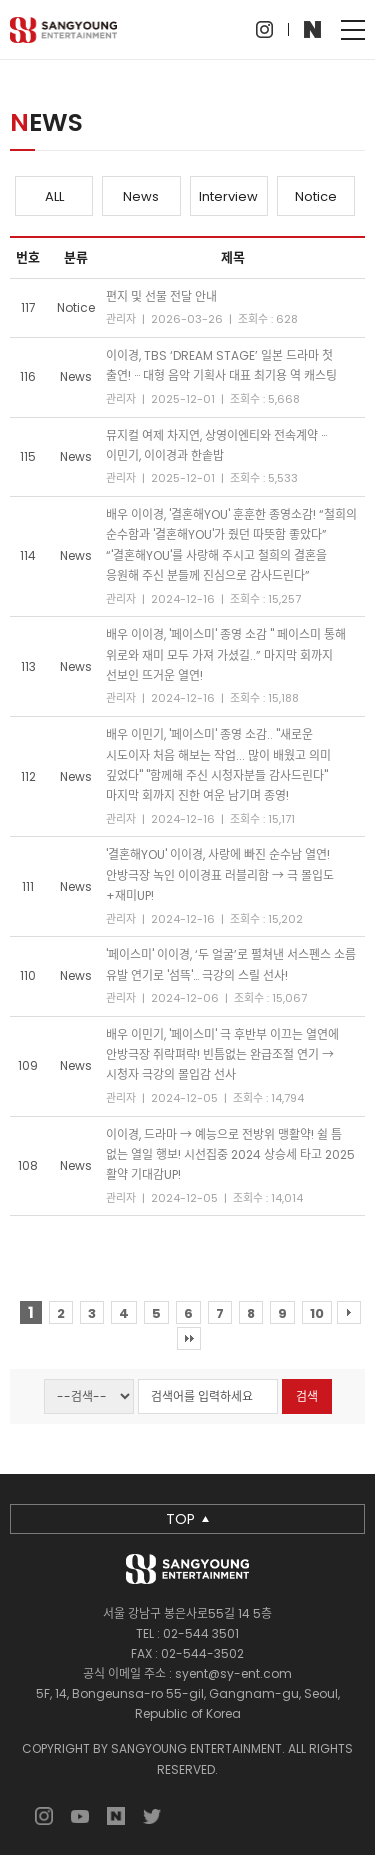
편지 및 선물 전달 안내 (161, 296)
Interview (228, 196)
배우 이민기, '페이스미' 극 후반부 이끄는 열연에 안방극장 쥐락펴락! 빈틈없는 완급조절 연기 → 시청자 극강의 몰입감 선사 (222, 1055)
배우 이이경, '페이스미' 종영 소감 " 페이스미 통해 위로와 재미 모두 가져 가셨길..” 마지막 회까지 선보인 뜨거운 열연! (226, 655)
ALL (54, 196)
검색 (307, 1396)
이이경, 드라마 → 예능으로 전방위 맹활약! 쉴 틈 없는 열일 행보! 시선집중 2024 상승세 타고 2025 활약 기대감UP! (230, 1155)
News (141, 196)
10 (317, 1313)
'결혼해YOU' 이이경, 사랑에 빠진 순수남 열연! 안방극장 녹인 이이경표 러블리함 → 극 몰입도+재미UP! (220, 875)
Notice (316, 196)
